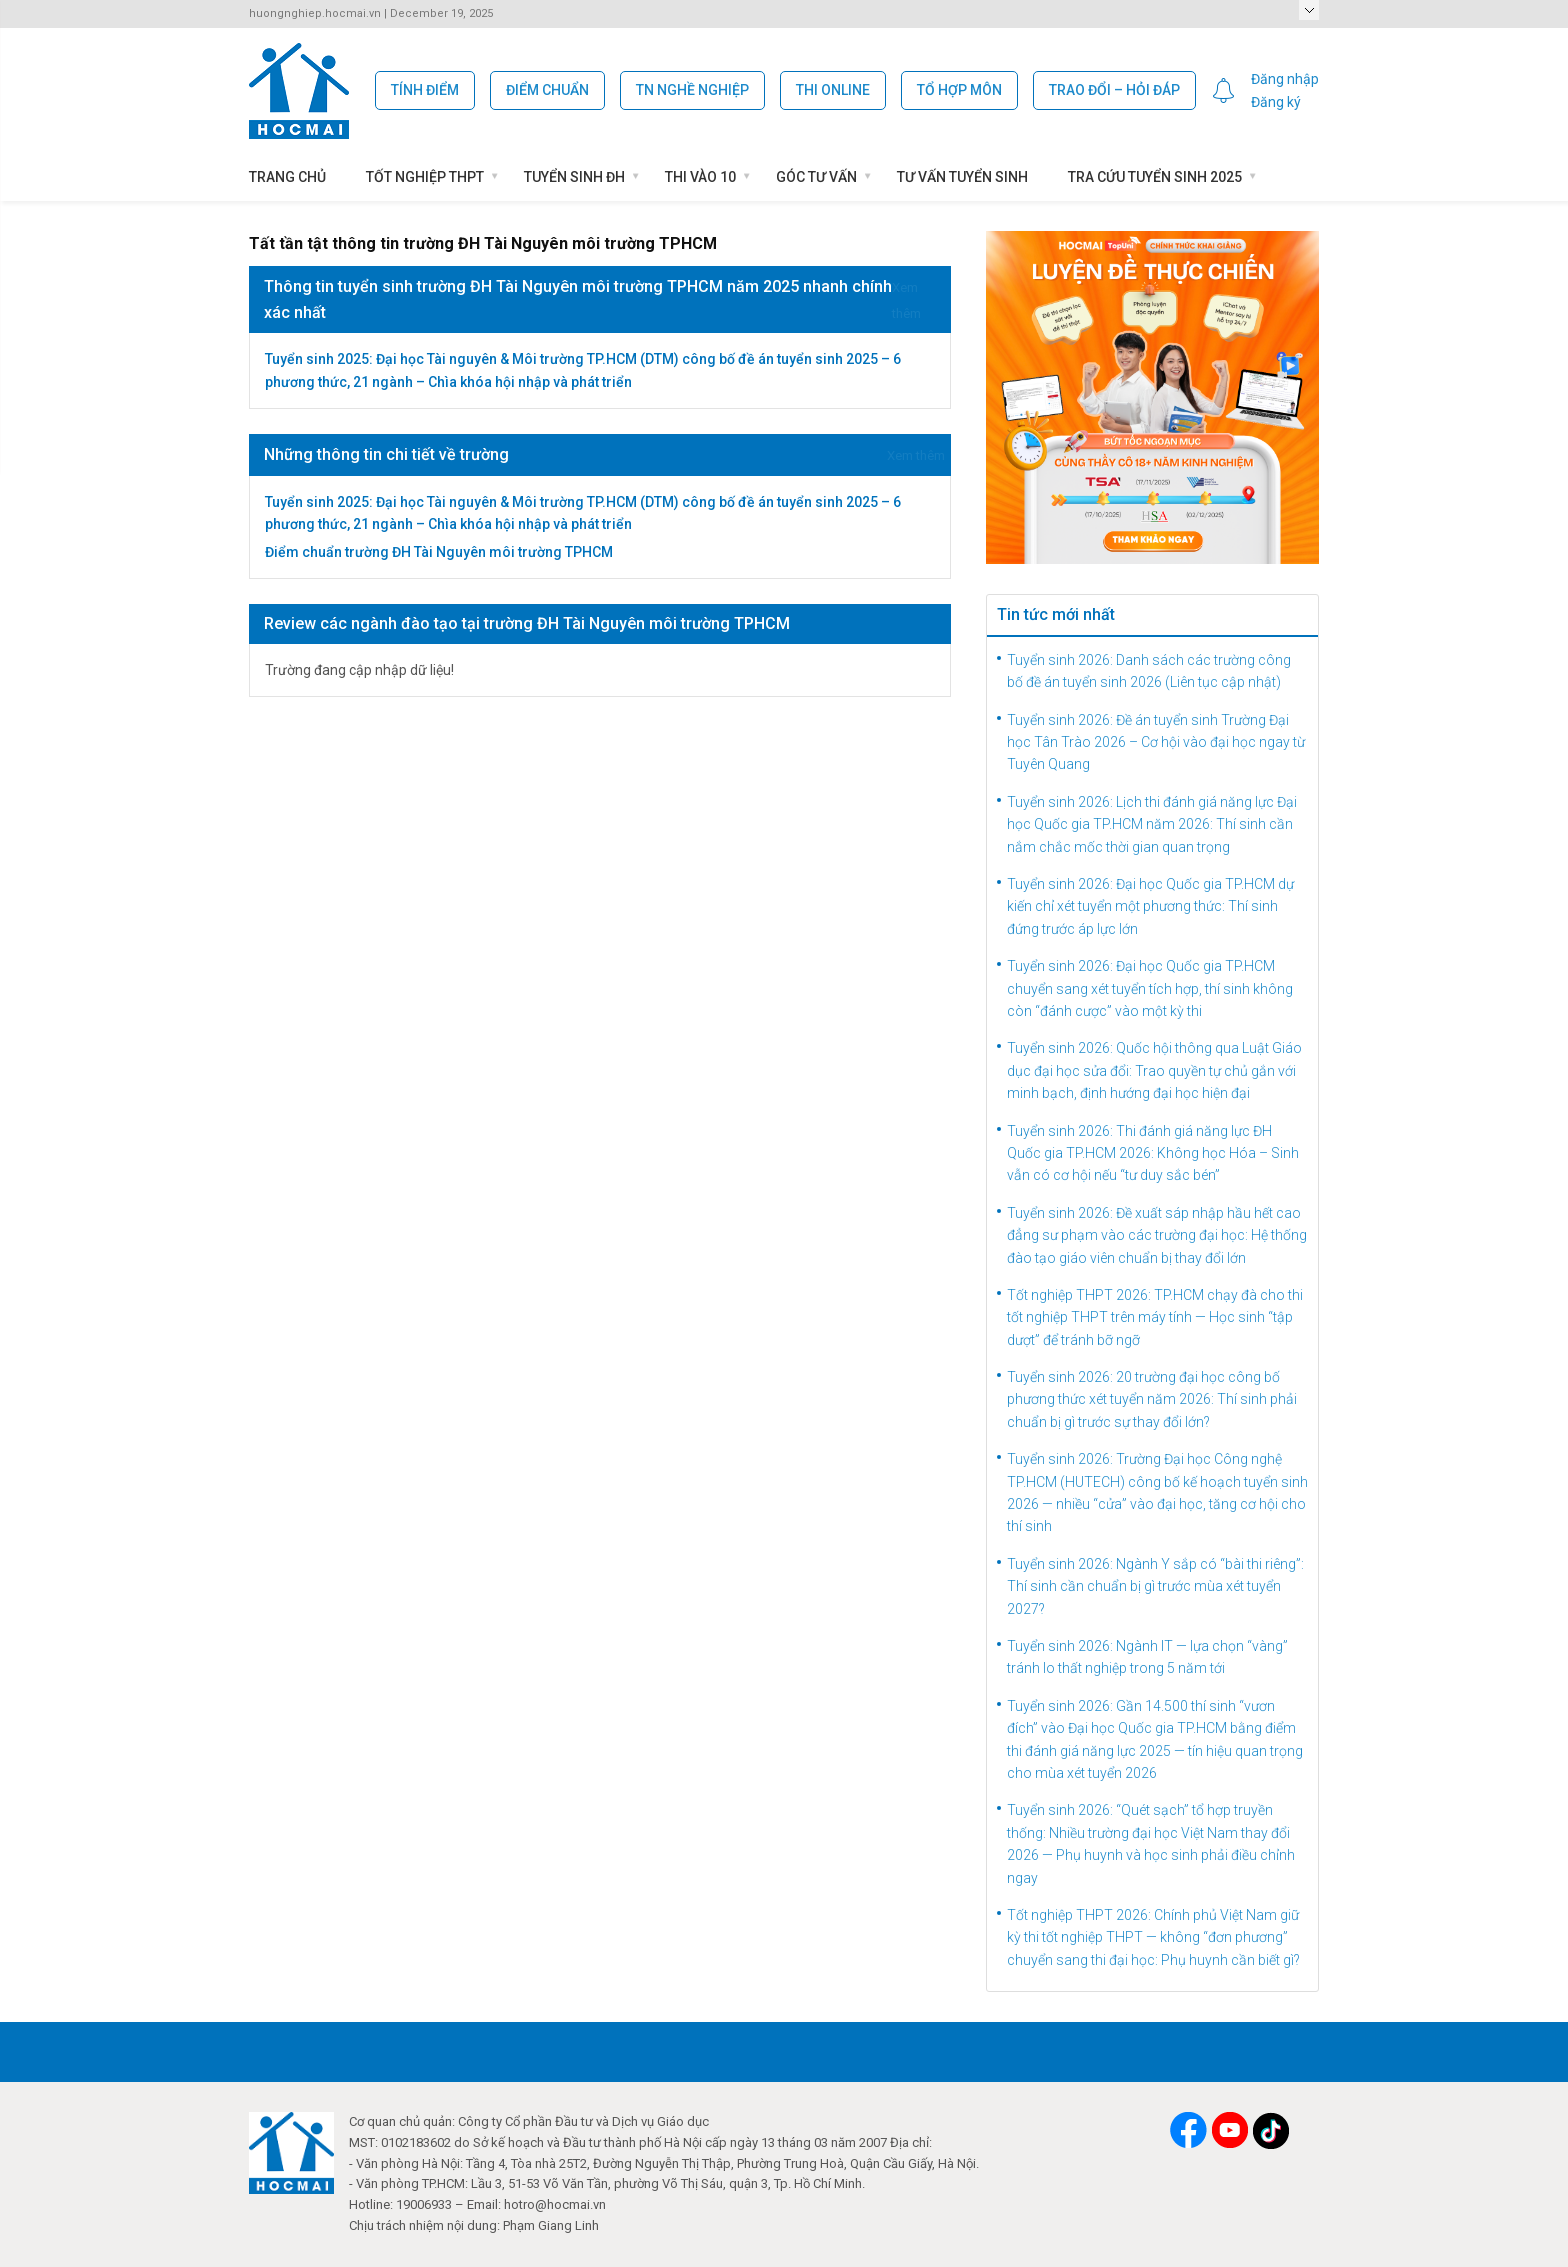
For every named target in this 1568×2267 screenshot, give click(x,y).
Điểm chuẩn (547, 90)
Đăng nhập (1285, 79)
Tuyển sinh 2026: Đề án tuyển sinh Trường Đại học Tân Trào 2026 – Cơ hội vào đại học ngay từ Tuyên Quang (1156, 742)
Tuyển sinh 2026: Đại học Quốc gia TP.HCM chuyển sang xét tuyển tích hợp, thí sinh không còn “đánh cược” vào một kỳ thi (1150, 988)
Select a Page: (1309, 10)
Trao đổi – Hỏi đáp (1114, 90)
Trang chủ (287, 177)
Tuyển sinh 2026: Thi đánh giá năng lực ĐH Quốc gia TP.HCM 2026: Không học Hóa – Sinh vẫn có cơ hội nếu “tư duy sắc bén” (1153, 1153)
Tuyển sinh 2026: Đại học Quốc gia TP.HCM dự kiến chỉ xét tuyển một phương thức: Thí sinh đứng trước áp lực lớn (1150, 906)
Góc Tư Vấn (816, 177)
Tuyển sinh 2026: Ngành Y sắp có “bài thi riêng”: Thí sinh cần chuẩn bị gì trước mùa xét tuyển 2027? (1155, 1586)
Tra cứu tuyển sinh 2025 (1155, 177)
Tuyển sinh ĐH (574, 177)
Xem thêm (916, 455)
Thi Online (833, 90)
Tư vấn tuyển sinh (962, 177)
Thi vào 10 (700, 177)
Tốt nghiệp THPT (425, 177)
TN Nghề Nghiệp (692, 90)
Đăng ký (1276, 102)
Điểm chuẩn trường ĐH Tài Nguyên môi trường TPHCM (439, 552)
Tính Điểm (425, 90)
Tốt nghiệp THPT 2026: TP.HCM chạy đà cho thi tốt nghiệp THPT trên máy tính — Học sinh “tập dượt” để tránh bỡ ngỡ (1155, 1317)
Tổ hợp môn (959, 90)
